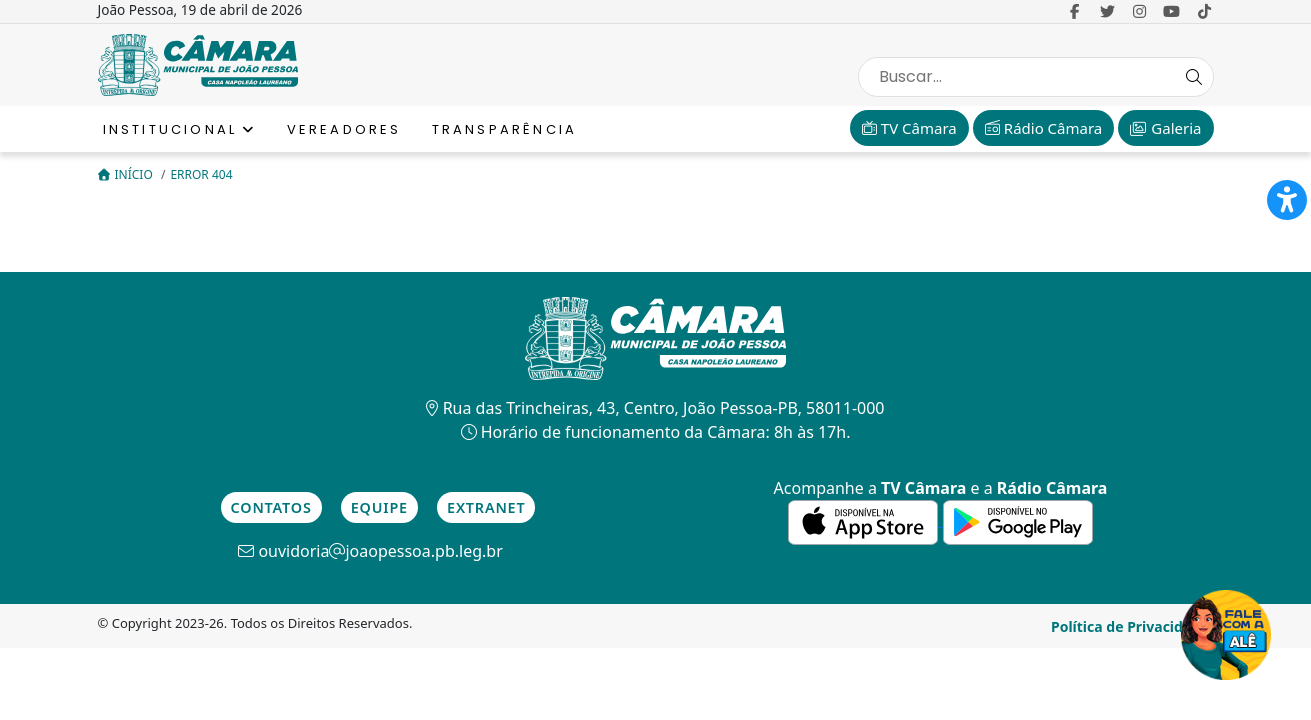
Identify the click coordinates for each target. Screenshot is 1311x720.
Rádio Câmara (1043, 128)
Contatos (271, 507)
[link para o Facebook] (1075, 11)
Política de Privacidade (1130, 626)
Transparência (505, 129)
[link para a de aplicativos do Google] (1018, 520)
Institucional (180, 129)
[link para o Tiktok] (1204, 11)
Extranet (486, 507)
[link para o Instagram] (1139, 11)
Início (127, 174)
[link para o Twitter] (1107, 11)
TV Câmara (909, 128)
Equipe (379, 507)
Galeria (1165, 128)
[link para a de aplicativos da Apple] (865, 520)
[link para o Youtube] (1171, 11)
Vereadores (344, 129)
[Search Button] (1194, 77)
